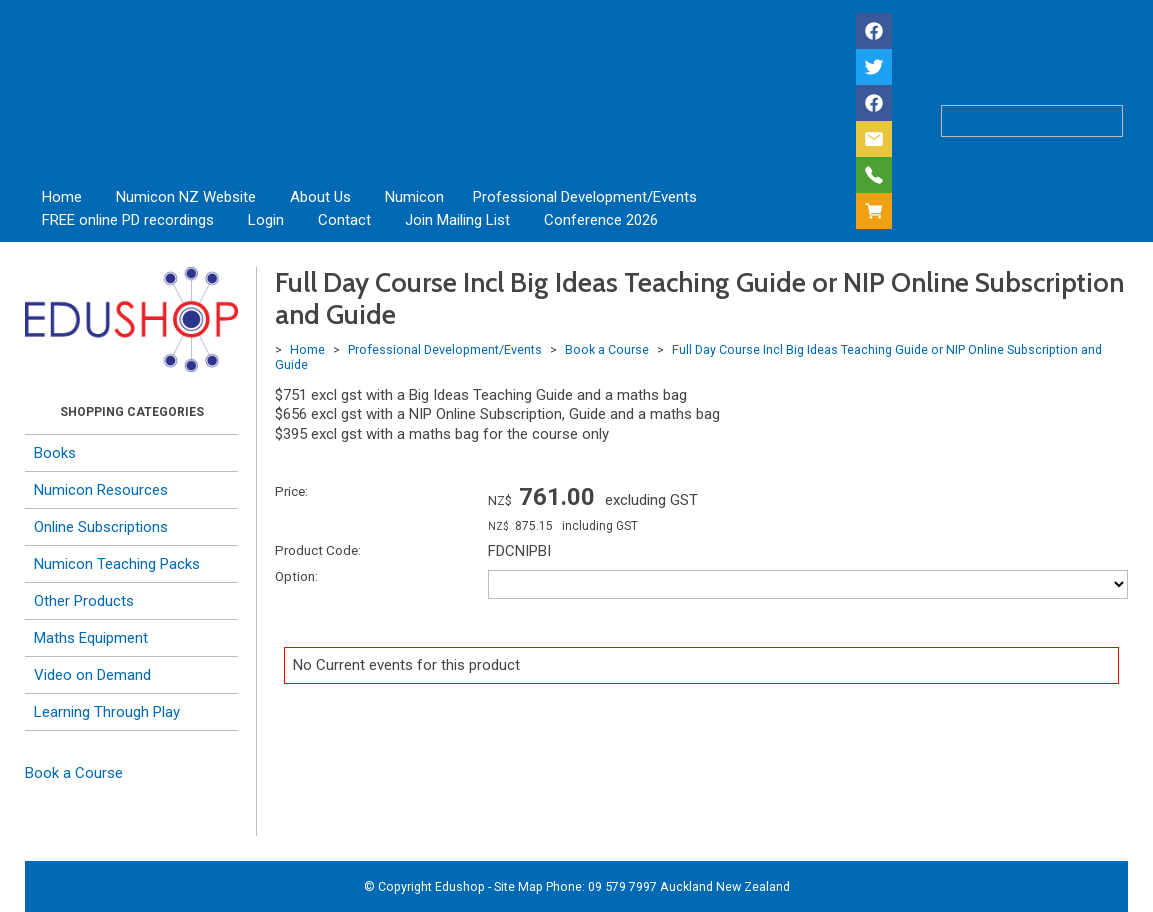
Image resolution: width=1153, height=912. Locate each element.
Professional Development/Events (585, 197)
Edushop (460, 886)
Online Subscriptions (101, 527)
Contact (344, 220)
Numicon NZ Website (186, 197)
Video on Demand (92, 675)
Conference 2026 (601, 220)
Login (266, 220)
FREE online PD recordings (128, 220)
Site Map (518, 886)
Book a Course (74, 773)
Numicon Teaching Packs (117, 564)
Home (62, 197)
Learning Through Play (107, 712)
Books (55, 453)
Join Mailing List (457, 220)
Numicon (414, 197)
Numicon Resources (101, 490)
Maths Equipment (91, 638)
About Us (320, 197)
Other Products (84, 601)
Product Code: (318, 550)
